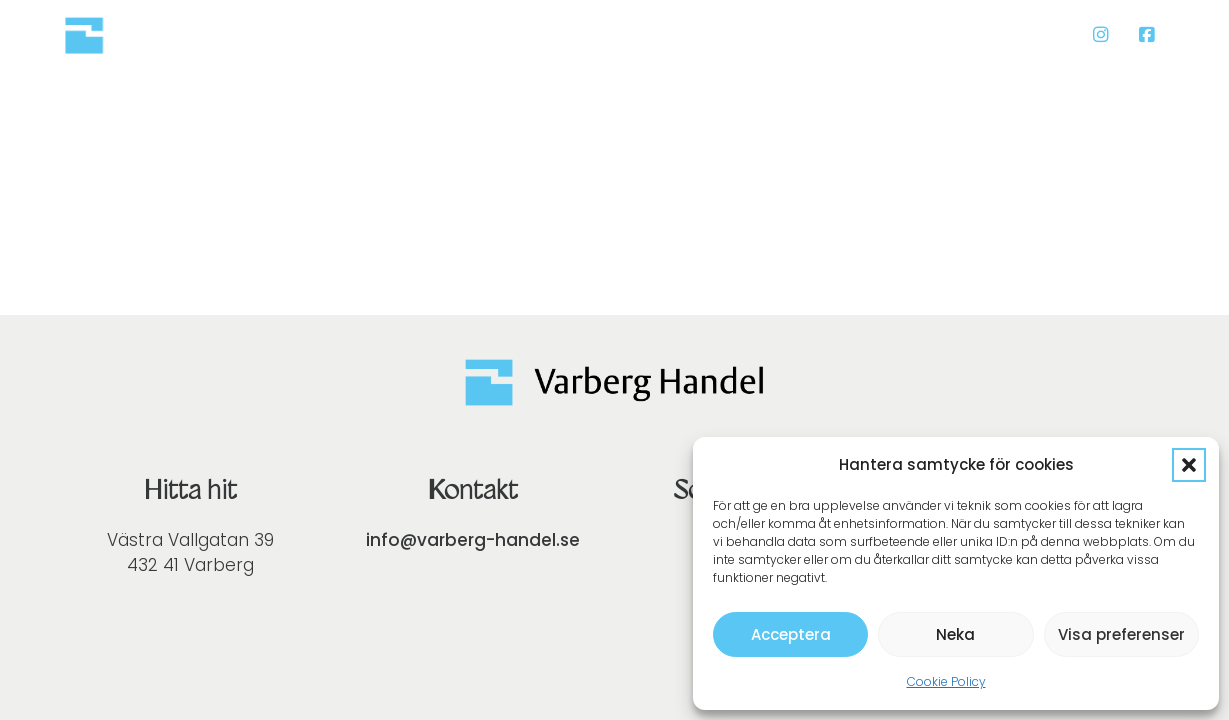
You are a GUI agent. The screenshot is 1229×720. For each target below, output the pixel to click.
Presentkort (527, 34)
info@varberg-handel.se (473, 540)
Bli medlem (1009, 34)
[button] (1189, 465)
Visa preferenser (1121, 634)
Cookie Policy (946, 681)
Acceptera (791, 634)
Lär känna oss (678, 34)
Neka (955, 634)
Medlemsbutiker (849, 34)
